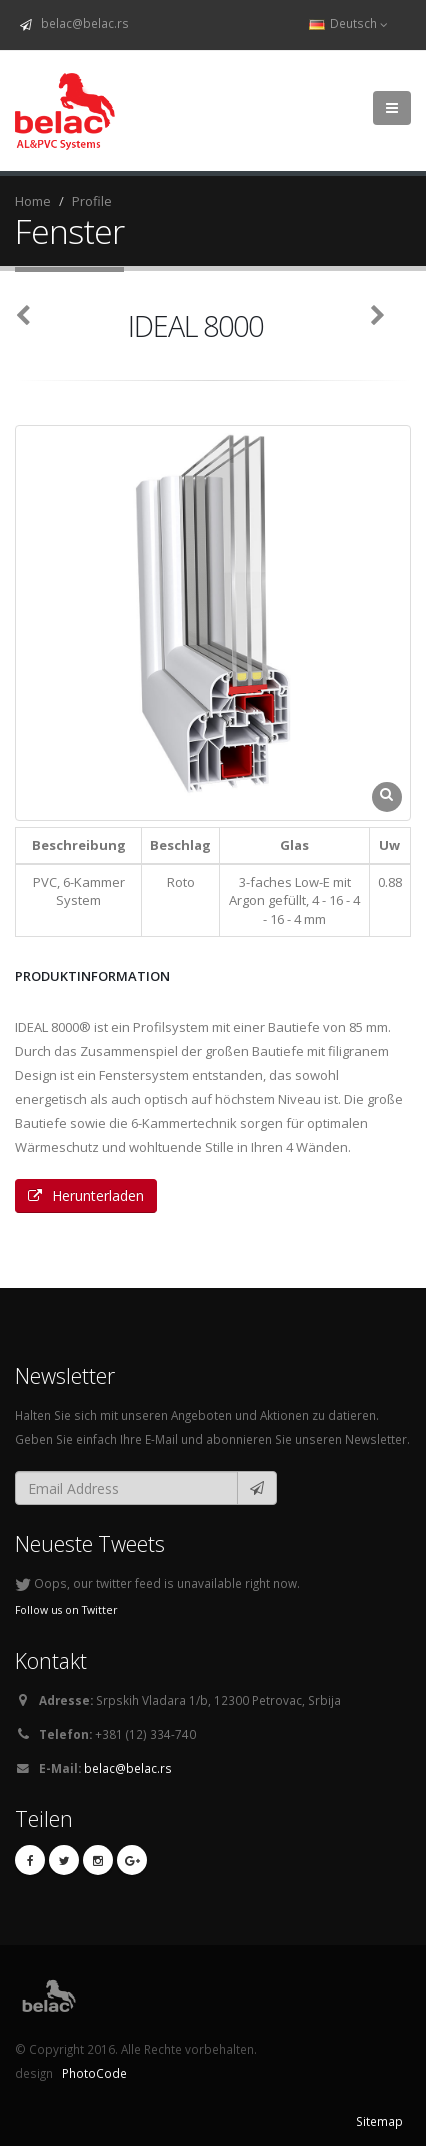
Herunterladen (86, 1195)
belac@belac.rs (82, 23)
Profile (92, 201)
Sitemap (379, 2121)
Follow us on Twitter (66, 1610)
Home (33, 201)
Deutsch (348, 23)
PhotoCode (93, 2073)
